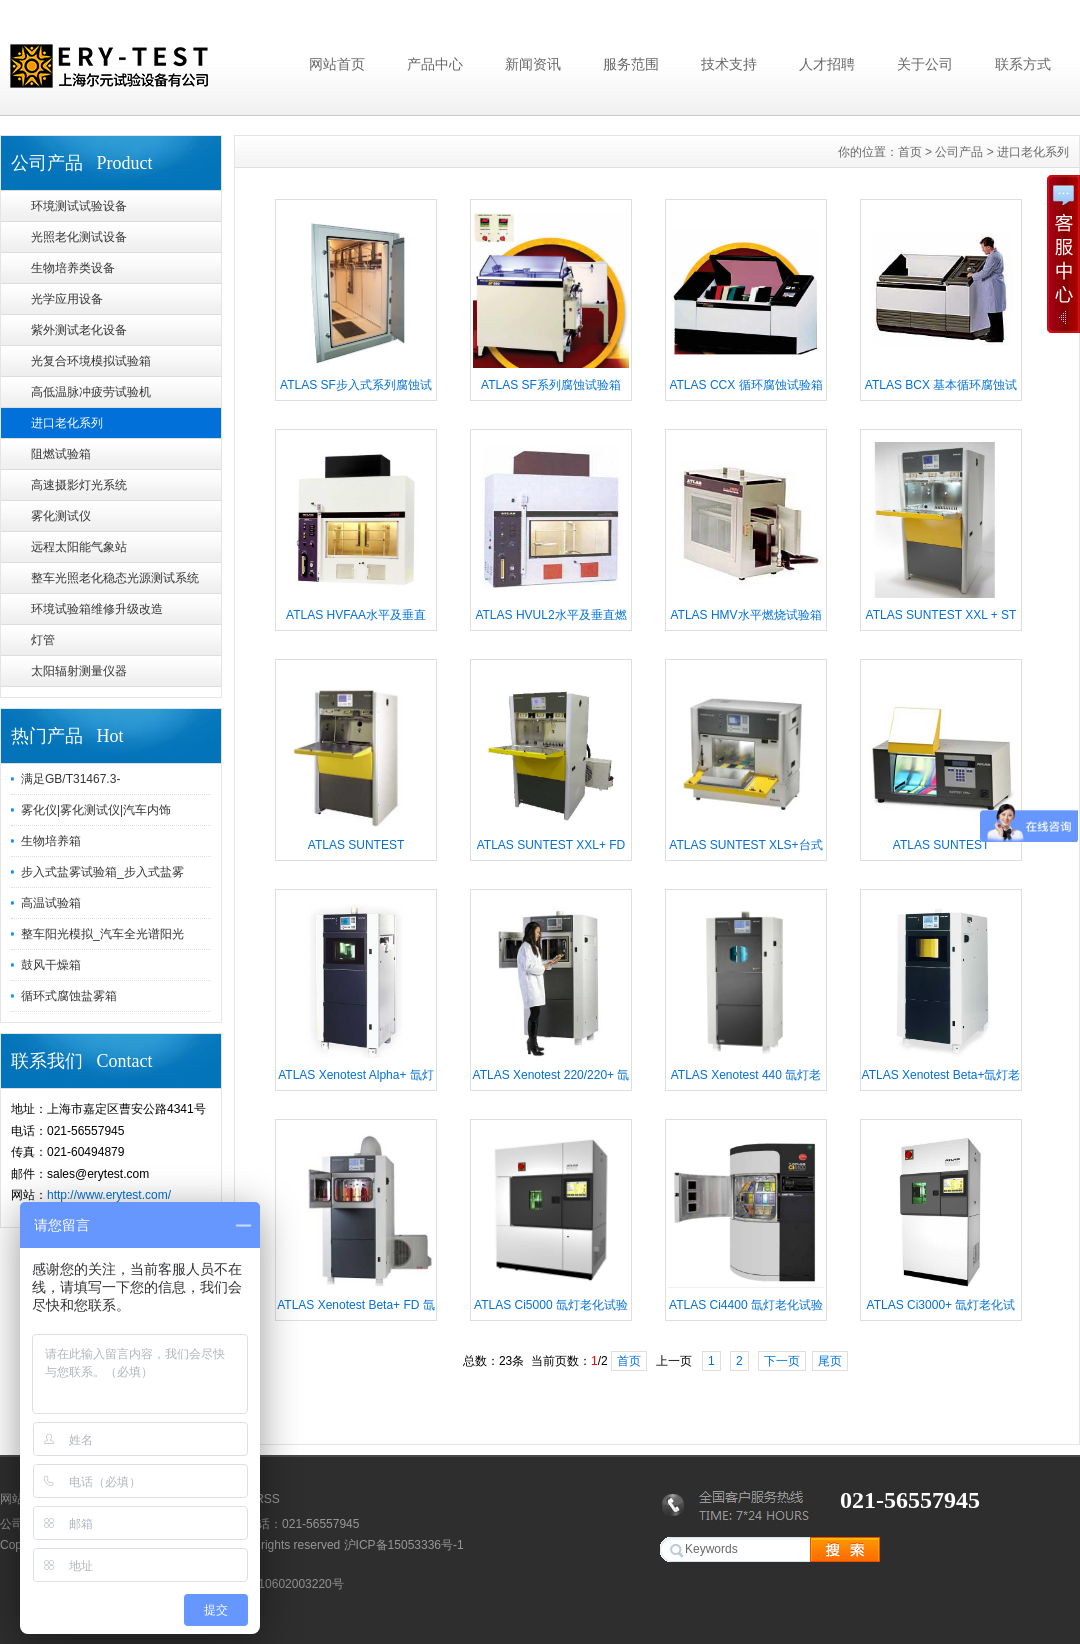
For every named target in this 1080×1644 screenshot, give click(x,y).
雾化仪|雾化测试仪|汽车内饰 (96, 810)
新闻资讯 (533, 64)
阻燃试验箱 (61, 454)
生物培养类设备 (73, 268)
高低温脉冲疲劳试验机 (91, 392)
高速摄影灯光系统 (79, 485)
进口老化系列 (67, 423)
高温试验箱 (51, 903)
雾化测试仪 (61, 516)
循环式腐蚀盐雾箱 (69, 996)
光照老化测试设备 (79, 237)
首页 (910, 152)
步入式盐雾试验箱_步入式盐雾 (102, 872)
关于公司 (925, 64)
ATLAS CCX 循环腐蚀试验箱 (745, 385)
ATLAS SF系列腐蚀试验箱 (551, 385)
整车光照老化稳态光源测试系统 (115, 578)
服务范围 (631, 64)
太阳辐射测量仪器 (79, 671)
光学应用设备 (67, 299)
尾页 (830, 1361)
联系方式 (1023, 64)
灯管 (43, 640)
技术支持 (729, 64)
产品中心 (435, 64)
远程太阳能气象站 (79, 547)
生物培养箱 (51, 841)
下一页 (782, 1361)
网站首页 (337, 64)
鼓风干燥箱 (51, 965)
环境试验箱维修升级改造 (97, 609)
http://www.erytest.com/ (109, 1195)
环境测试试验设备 (79, 206)
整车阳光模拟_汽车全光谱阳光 (102, 934)
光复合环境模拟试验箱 (91, 361)
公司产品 (959, 152)
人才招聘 (827, 64)
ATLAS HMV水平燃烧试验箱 (745, 615)
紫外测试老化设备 (79, 330)
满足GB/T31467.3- (70, 779)
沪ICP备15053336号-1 (404, 1545)
